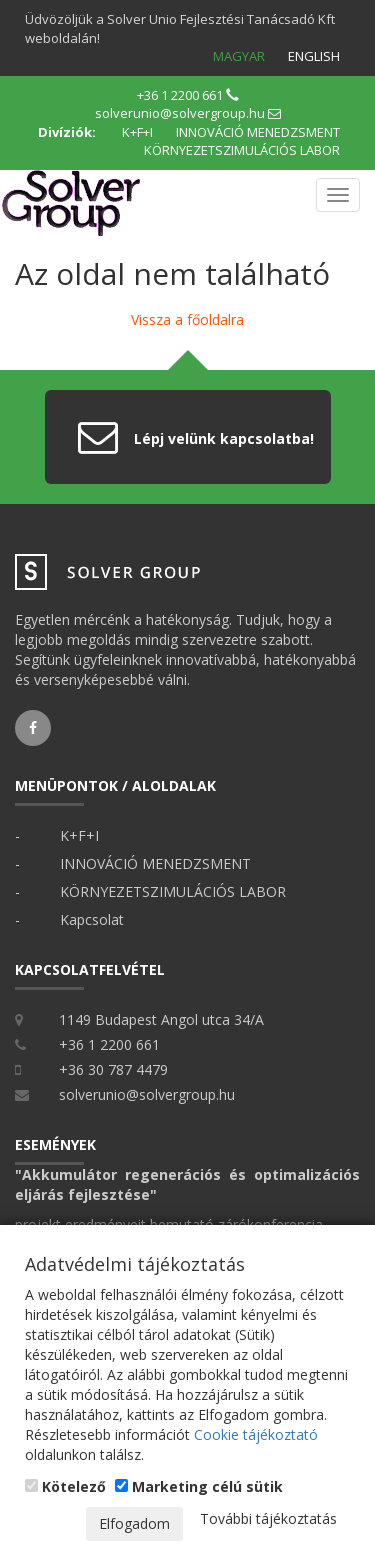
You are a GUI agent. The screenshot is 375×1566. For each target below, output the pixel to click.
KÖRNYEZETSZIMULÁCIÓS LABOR (242, 150)
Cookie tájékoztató (256, 1434)
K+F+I (137, 132)
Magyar (239, 56)
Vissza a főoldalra (187, 319)
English (314, 56)
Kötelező (65, 1486)
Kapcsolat (92, 919)
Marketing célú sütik (199, 1486)
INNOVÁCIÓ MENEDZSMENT (258, 132)
